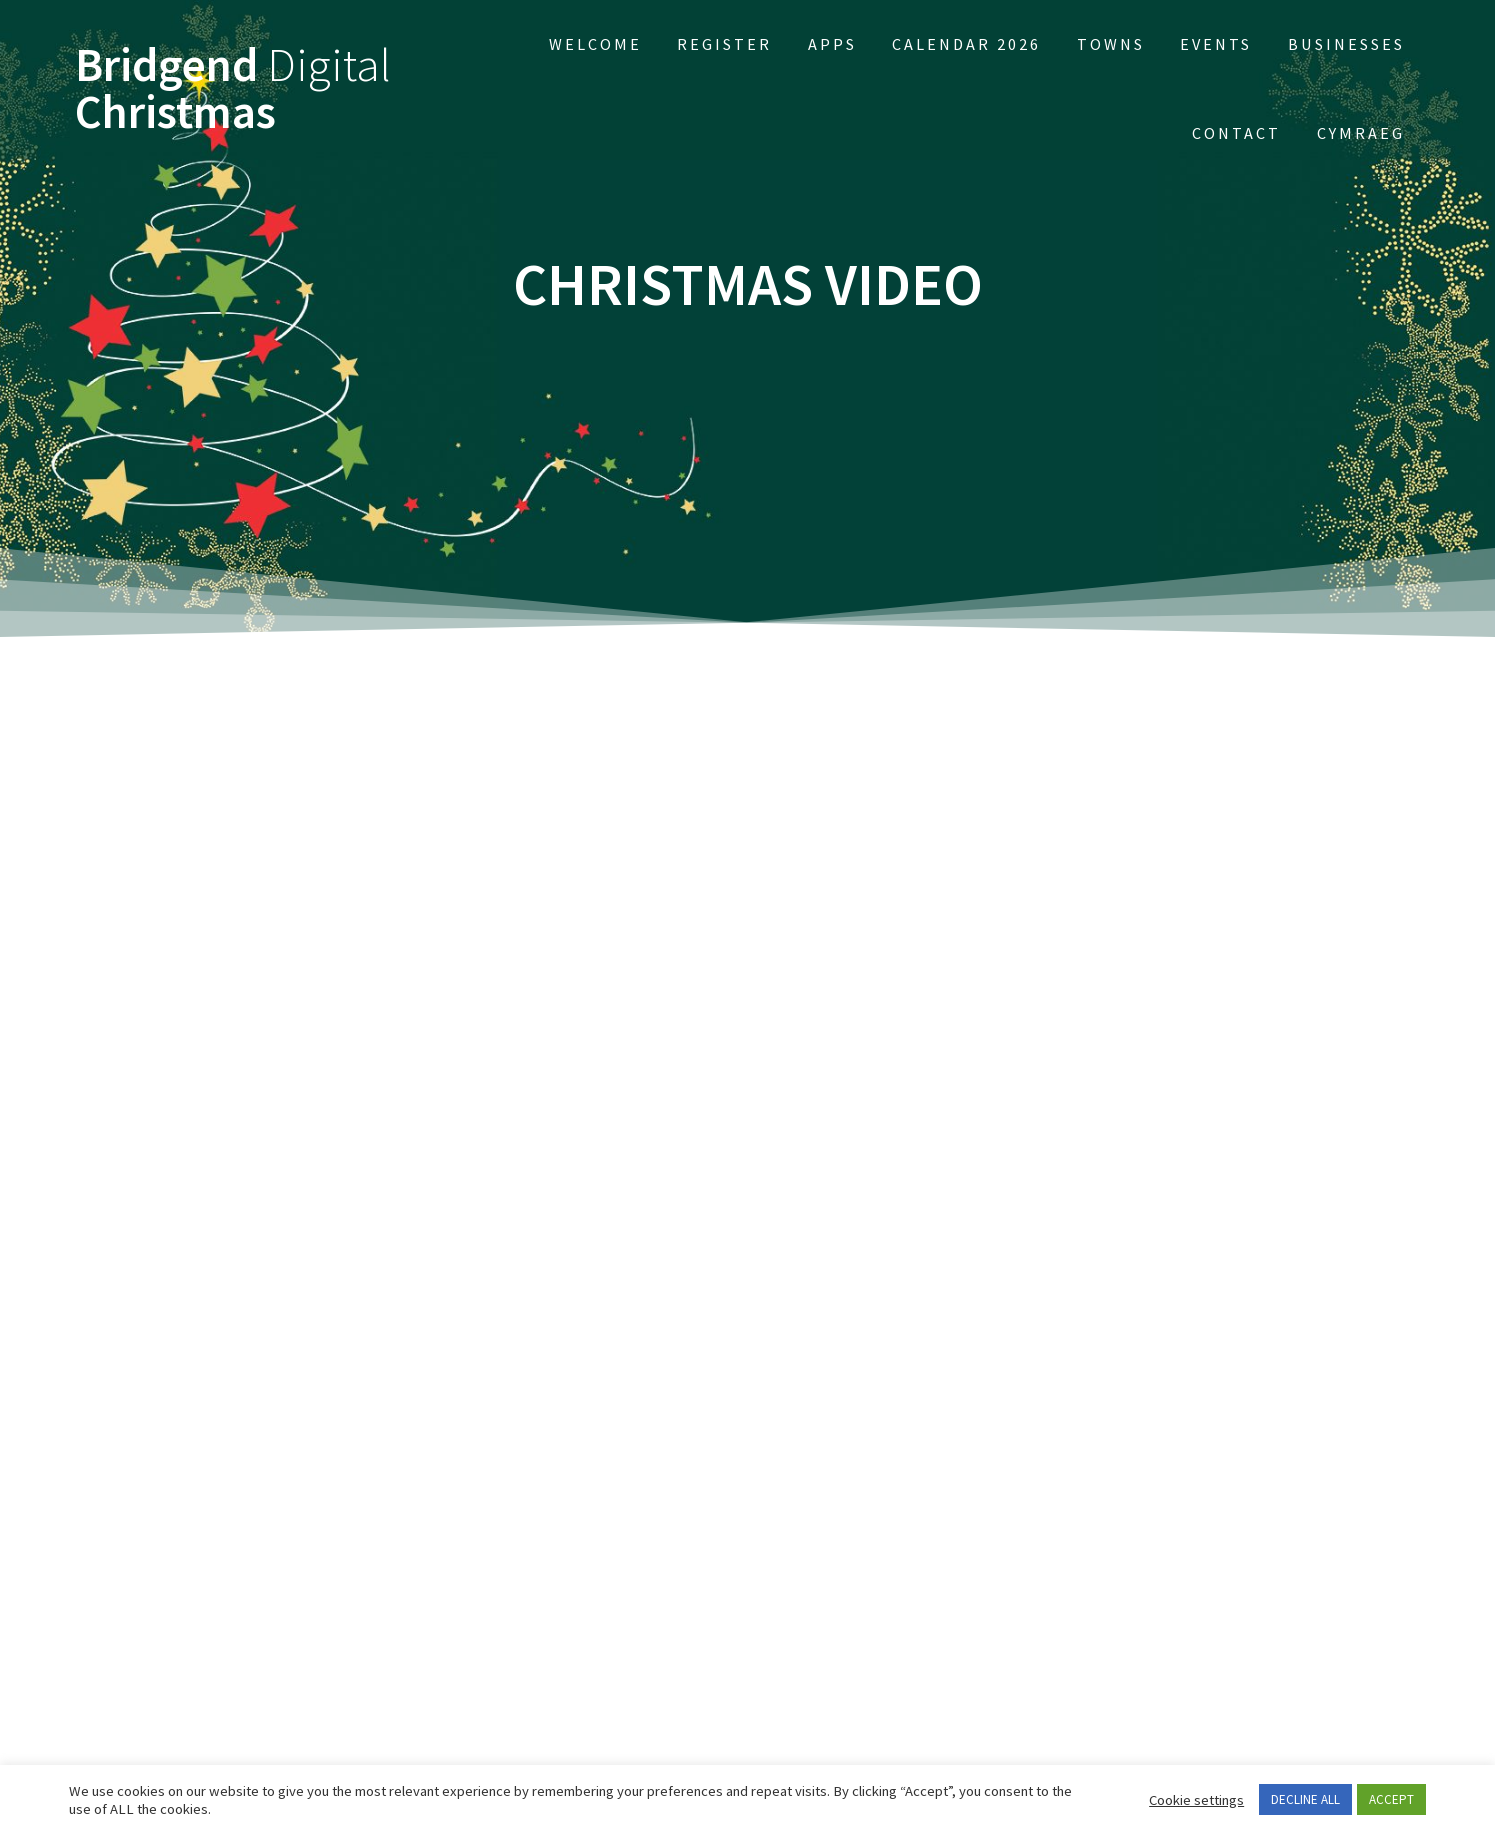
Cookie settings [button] (1196, 1800)
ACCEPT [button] (1391, 1799)
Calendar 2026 (966, 44)
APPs (832, 44)
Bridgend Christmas (233, 89)
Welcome (595, 44)
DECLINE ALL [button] (1305, 1799)
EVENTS (1216, 44)
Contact (1236, 133)
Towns (1111, 44)
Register (724, 44)
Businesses (1346, 44)
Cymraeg (1361, 133)
